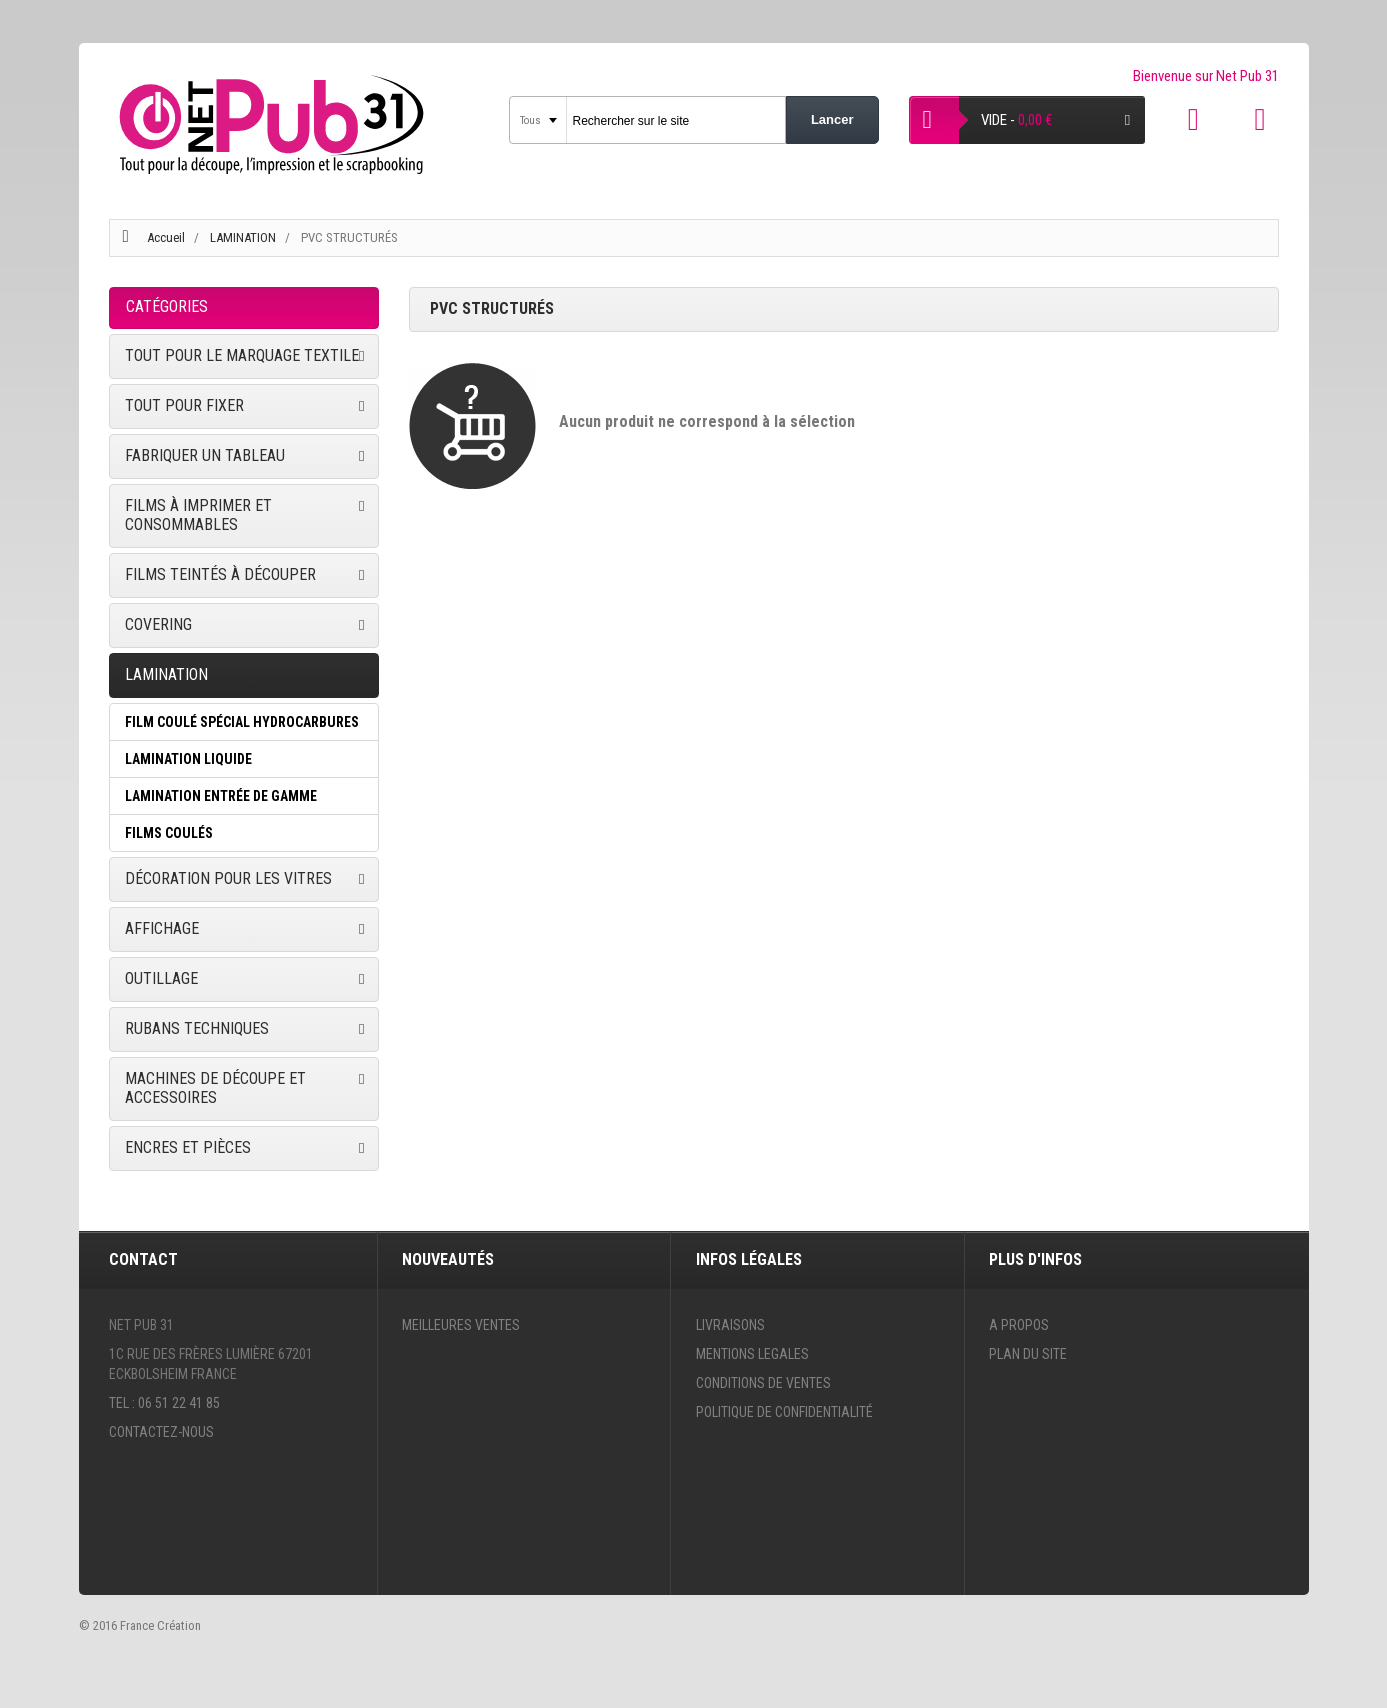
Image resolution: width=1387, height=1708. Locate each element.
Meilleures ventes (461, 1325)
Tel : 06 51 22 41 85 (164, 1403)
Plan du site (1028, 1354)
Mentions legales (752, 1354)
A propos (1019, 1325)
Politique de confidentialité (784, 1412)
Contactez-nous (161, 1432)
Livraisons (730, 1325)
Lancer (832, 119)
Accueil (166, 237)
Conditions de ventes (763, 1383)
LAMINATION (244, 237)
